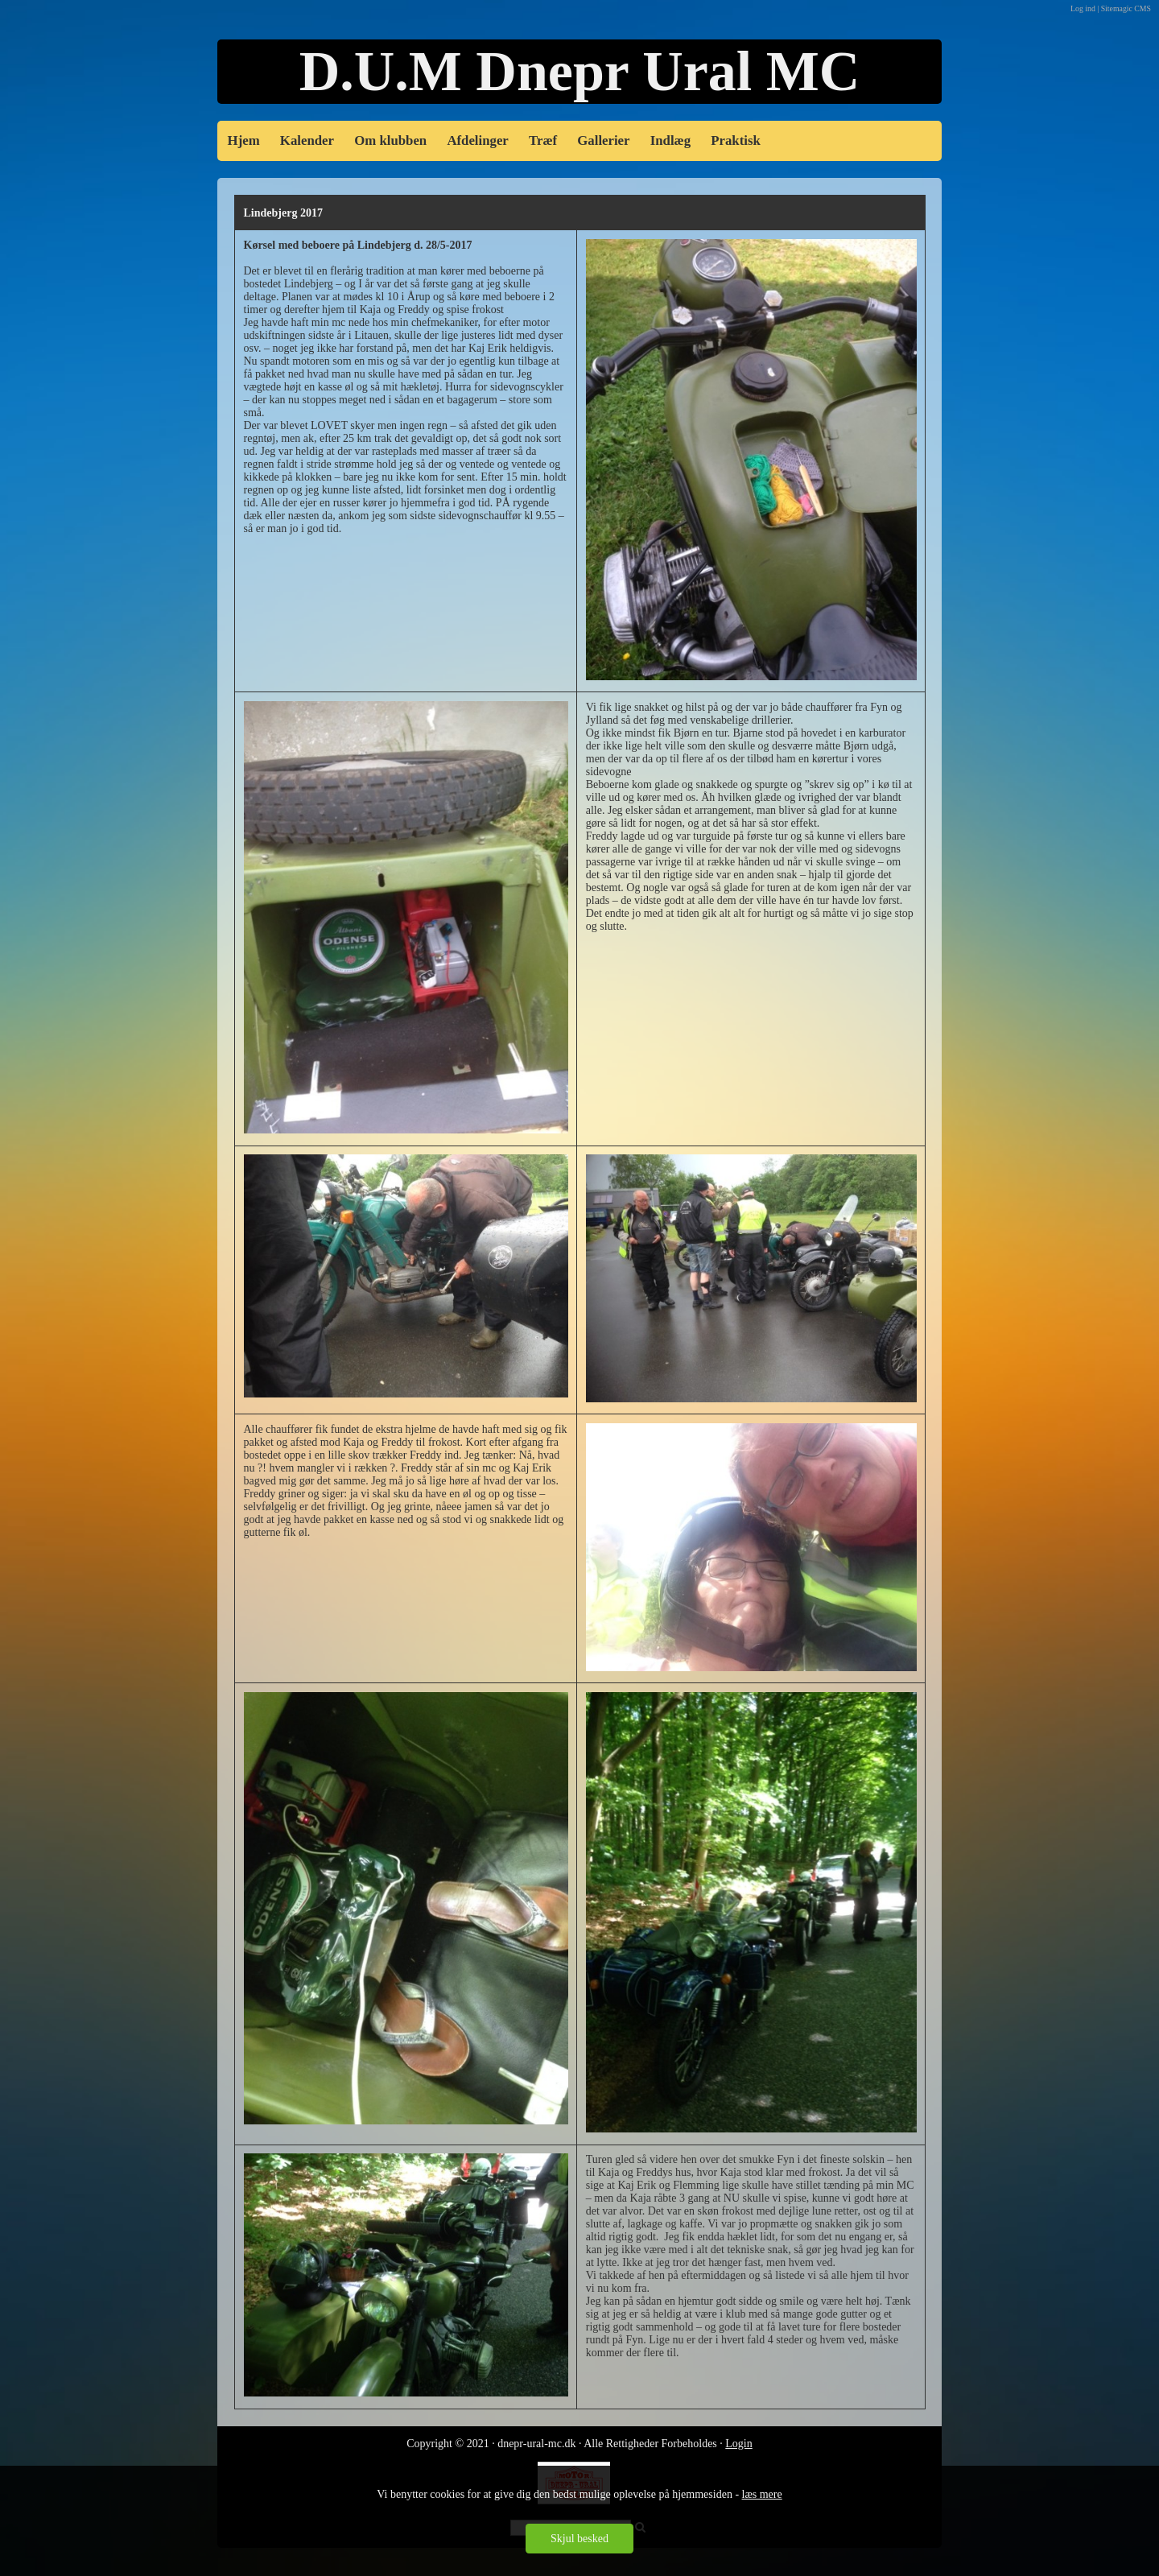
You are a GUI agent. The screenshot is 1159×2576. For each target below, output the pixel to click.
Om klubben (390, 140)
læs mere (762, 2494)
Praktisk (736, 140)
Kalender (307, 140)
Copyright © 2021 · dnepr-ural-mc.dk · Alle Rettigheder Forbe (546, 2444)
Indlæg (670, 140)
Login (738, 2444)
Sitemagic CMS (1126, 8)
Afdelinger (477, 140)
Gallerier (603, 140)
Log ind (1082, 8)
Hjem (244, 140)
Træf (543, 140)
